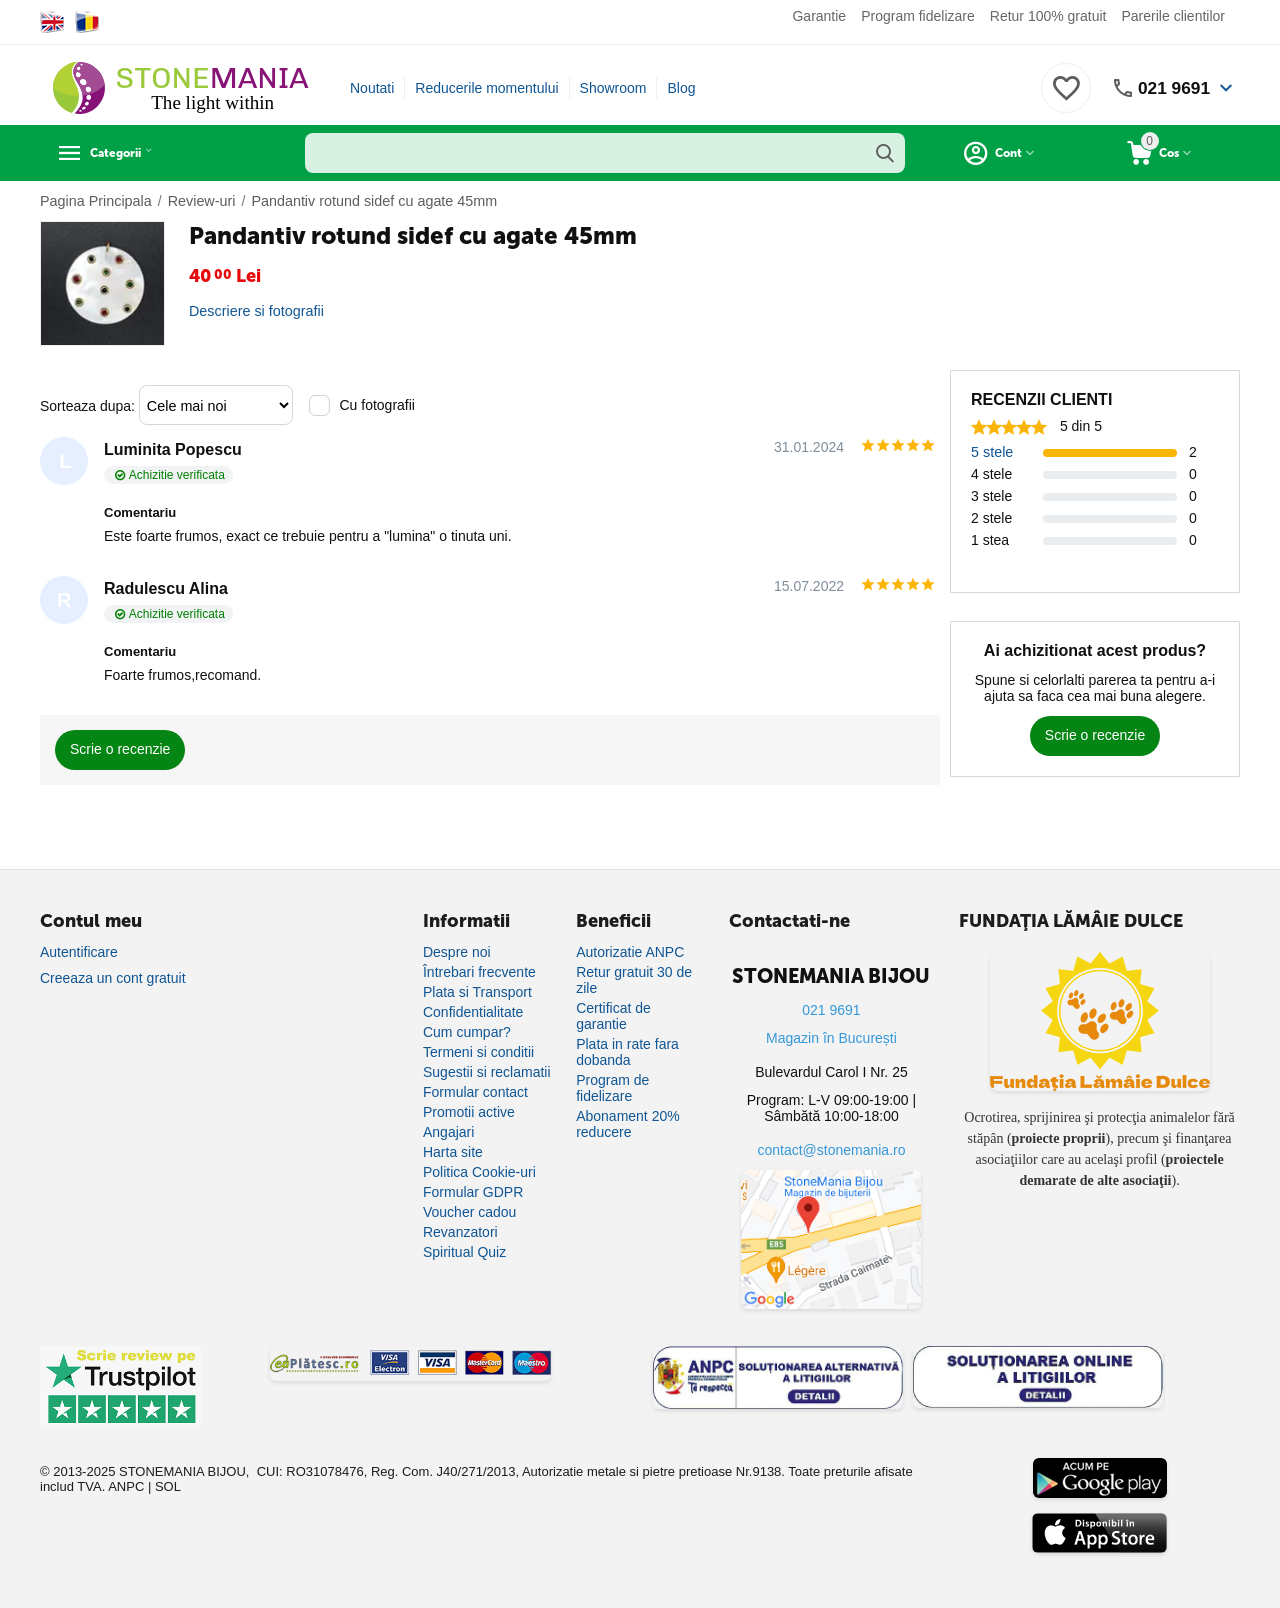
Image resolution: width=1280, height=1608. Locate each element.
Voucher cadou (469, 1212)
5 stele (991, 452)
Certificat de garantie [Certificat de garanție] (613, 1016)
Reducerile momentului (486, 88)
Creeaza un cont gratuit (113, 978)
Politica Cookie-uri (479, 1172)
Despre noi (457, 952)
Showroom (613, 88)
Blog (681, 88)
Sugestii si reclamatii (487, 1072)
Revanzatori (460, 1232)
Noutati (372, 88)
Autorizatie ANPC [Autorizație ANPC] (630, 952)
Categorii (130, 153)
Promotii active (469, 1112)
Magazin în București (831, 1038)
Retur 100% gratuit (1048, 16)
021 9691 (1172, 88)
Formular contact (475, 1092)
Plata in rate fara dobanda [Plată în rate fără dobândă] (627, 1052)
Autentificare (79, 952)
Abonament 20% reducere (628, 1124)
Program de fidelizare (612, 1088)
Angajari (448, 1132)
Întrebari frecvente (479, 972)
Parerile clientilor (1173, 16)
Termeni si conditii (478, 1052)
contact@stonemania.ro (831, 1150)
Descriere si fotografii (255, 311)
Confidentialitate (473, 1012)
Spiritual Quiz (464, 1252)
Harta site (453, 1152)
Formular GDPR (473, 1192)
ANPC (126, 1486)
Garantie (819, 16)
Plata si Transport (477, 992)
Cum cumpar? (467, 1032)
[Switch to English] (52, 22)
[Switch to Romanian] (87, 22)
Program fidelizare (918, 16)
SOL (168, 1486)
